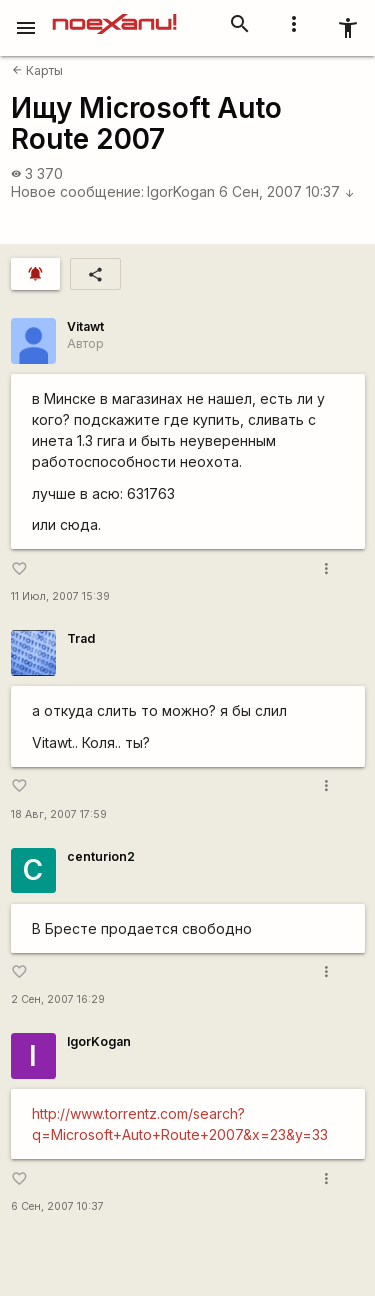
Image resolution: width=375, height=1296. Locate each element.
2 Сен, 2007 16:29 (58, 999)
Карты (37, 70)
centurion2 (101, 856)
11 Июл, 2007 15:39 (60, 596)
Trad (81, 638)
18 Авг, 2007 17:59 (59, 814)
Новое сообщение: (77, 191)
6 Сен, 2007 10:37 (287, 191)
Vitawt (85, 326)
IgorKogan (181, 191)
